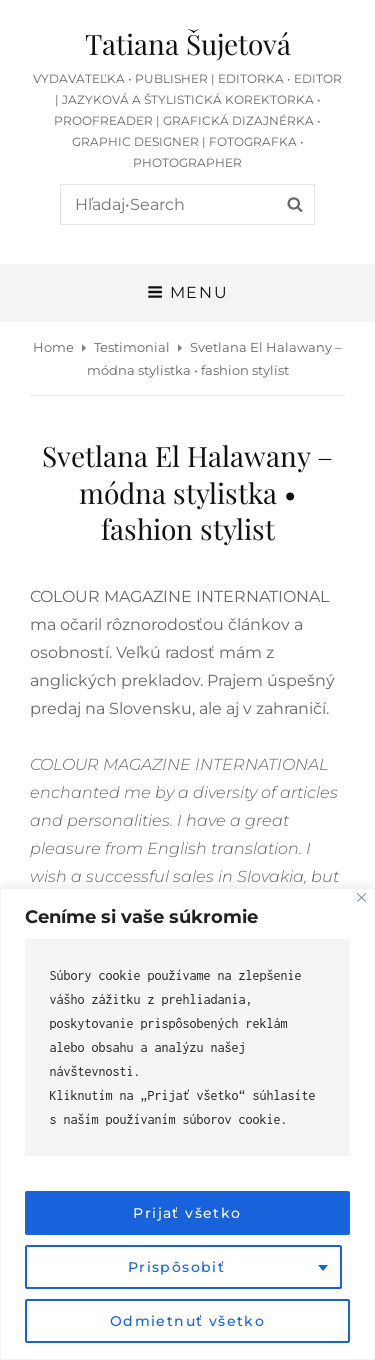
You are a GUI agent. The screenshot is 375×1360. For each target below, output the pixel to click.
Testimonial (132, 347)
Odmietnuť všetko (187, 1321)
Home (53, 347)
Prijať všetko (187, 1213)
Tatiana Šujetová (188, 43)
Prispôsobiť (176, 1267)
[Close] (361, 897)
